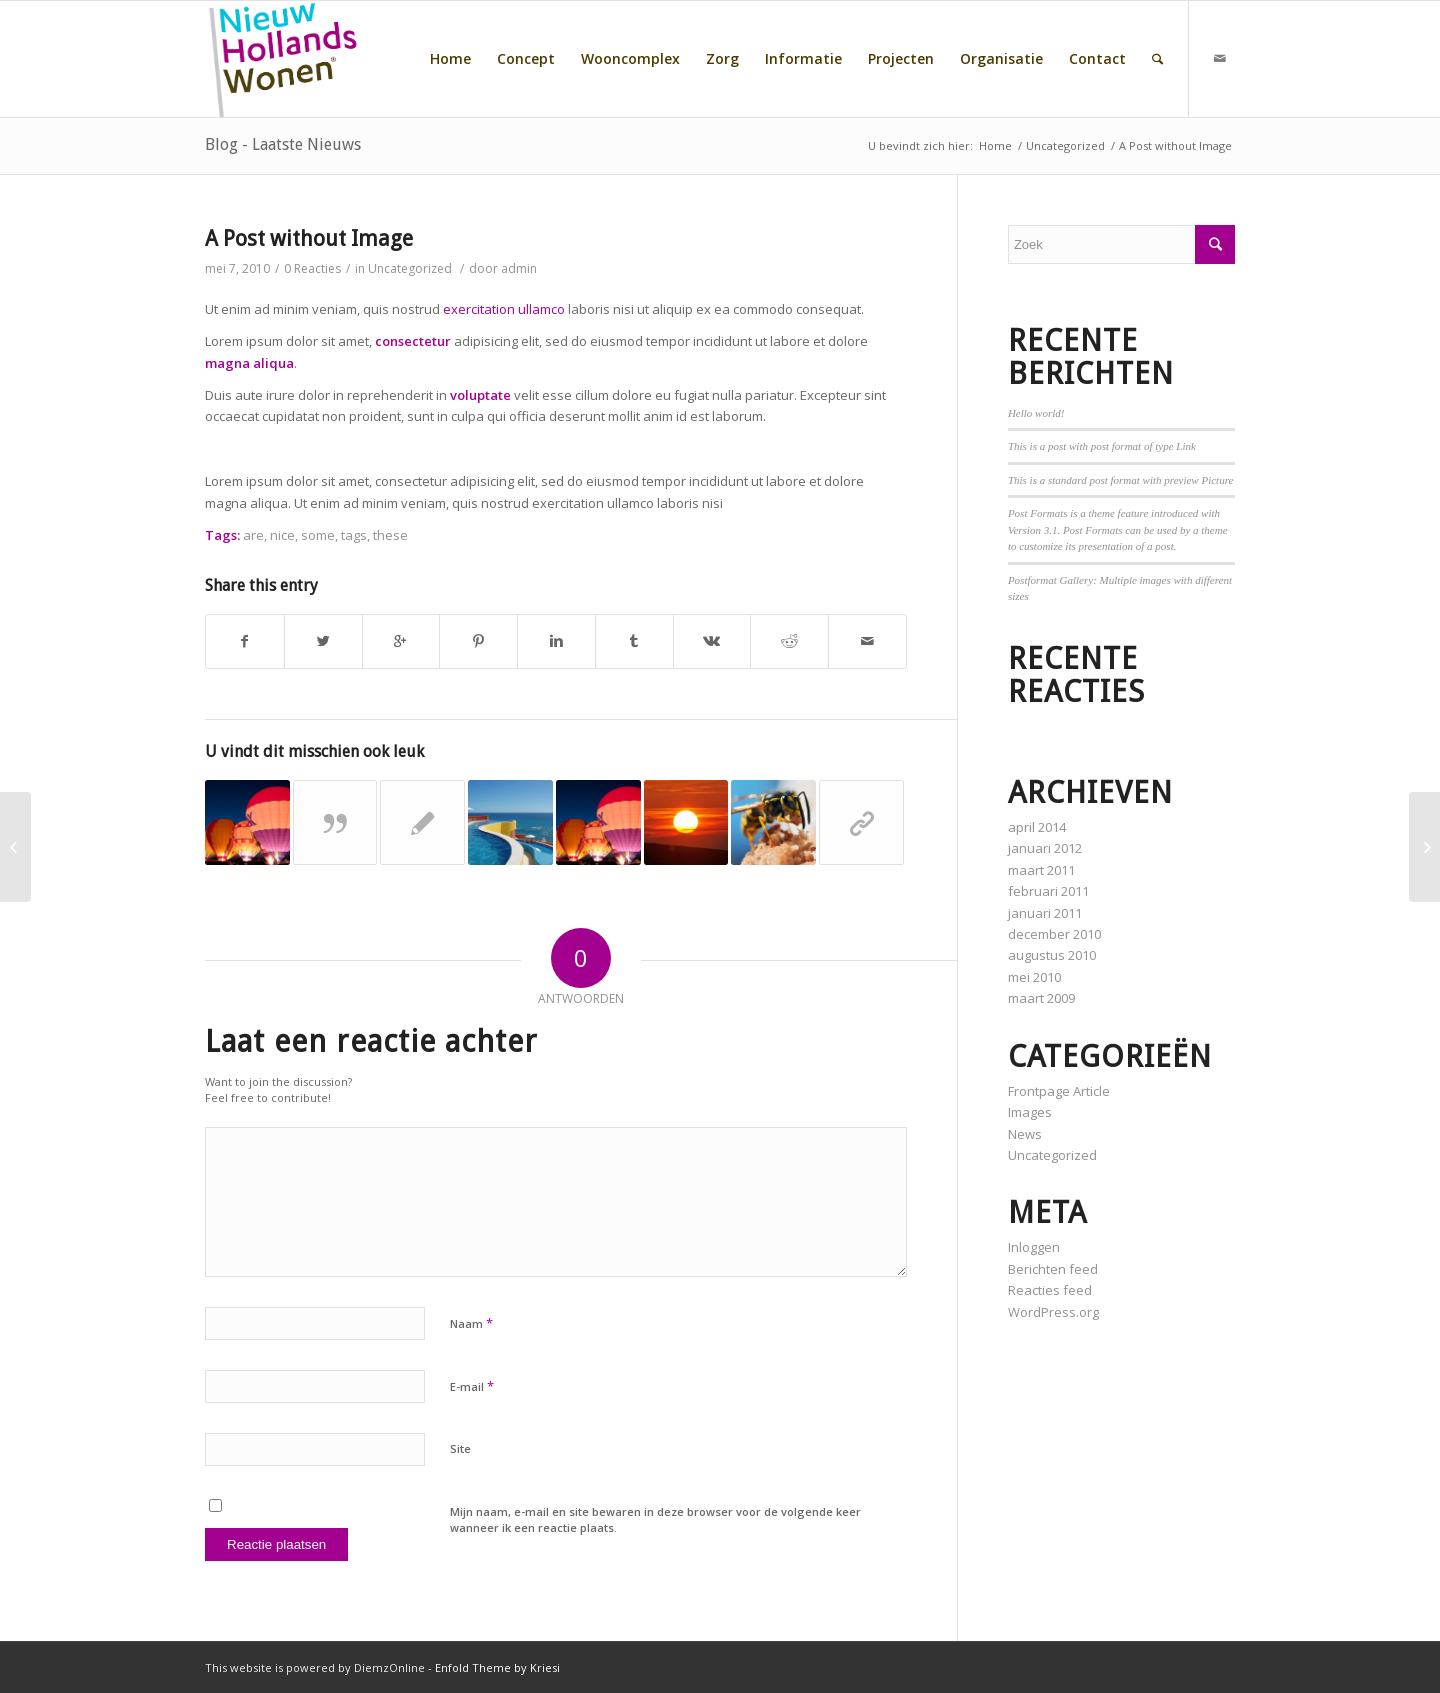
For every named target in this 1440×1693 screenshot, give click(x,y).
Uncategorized (1065, 145)
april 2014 (1037, 827)
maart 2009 (1041, 998)
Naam (471, 1323)
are (253, 535)
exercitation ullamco (504, 309)
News (1025, 1134)
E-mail (472, 1386)
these (390, 535)
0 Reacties (312, 268)
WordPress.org (1053, 1312)
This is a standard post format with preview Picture (1121, 480)
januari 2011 (1045, 913)
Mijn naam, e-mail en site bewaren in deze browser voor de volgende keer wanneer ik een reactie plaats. (655, 1520)
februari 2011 (1048, 891)
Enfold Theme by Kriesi (497, 1667)
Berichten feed (1053, 1269)
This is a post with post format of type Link (1102, 446)
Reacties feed (1050, 1290)
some (318, 535)
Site (460, 1448)
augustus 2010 (1052, 955)
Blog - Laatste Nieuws (283, 144)
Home (995, 145)
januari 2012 (1045, 848)
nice (282, 535)
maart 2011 (1041, 870)
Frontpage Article (1059, 1091)
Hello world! (1036, 413)
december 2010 (1054, 934)
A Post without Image (309, 238)
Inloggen (1034, 1247)
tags (354, 535)
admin (519, 268)
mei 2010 (1034, 977)
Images (1030, 1112)
